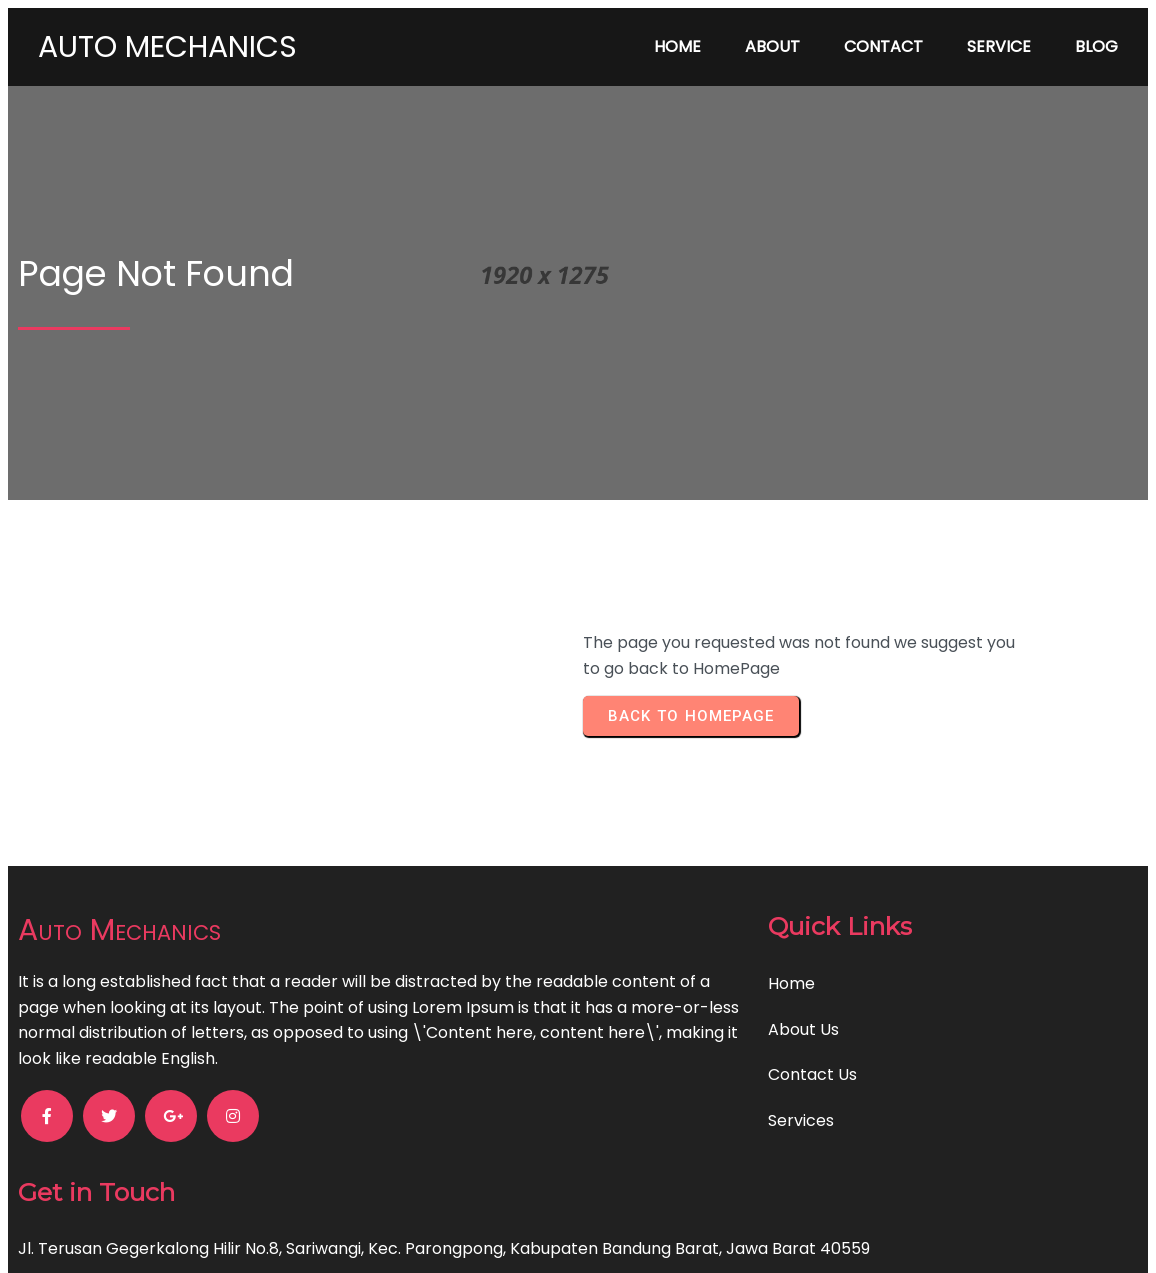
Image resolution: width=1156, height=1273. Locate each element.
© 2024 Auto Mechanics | (508, 1236)
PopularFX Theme (678, 1236)
